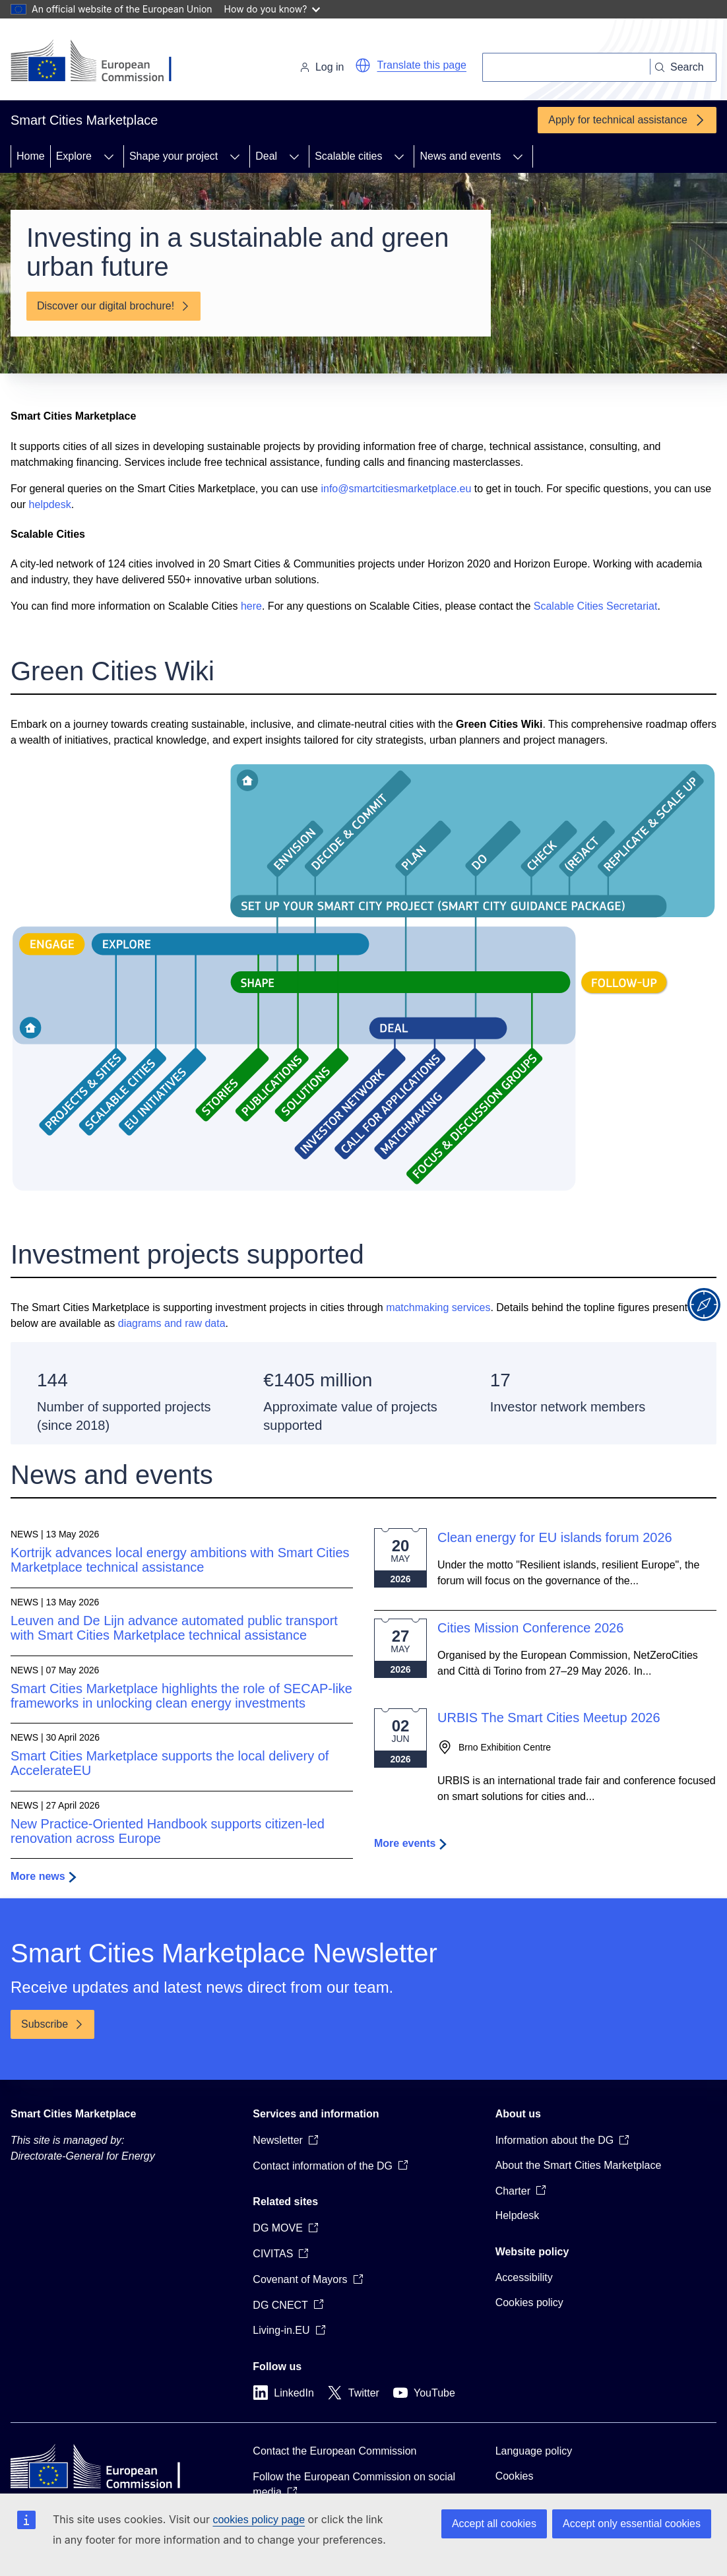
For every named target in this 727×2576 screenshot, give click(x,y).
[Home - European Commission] (101, 62)
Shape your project (173, 156)
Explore (74, 156)
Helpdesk (517, 2215)
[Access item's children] (108, 156)
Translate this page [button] (421, 65)
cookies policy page (258, 2519)
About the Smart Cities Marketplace (578, 2165)
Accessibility (524, 2277)
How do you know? (272, 9)
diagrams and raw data (172, 1323)
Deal (266, 156)
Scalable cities (348, 156)
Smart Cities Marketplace (73, 2113)
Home (30, 156)
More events (404, 1843)
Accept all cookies (494, 2523)
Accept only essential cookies (632, 2523)
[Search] (566, 67)
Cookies (514, 2476)
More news (38, 1876)
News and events (460, 156)
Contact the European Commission (334, 2451)
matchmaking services (438, 1307)
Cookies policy (529, 2302)
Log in (322, 67)
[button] (363, 65)
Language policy (534, 2451)
